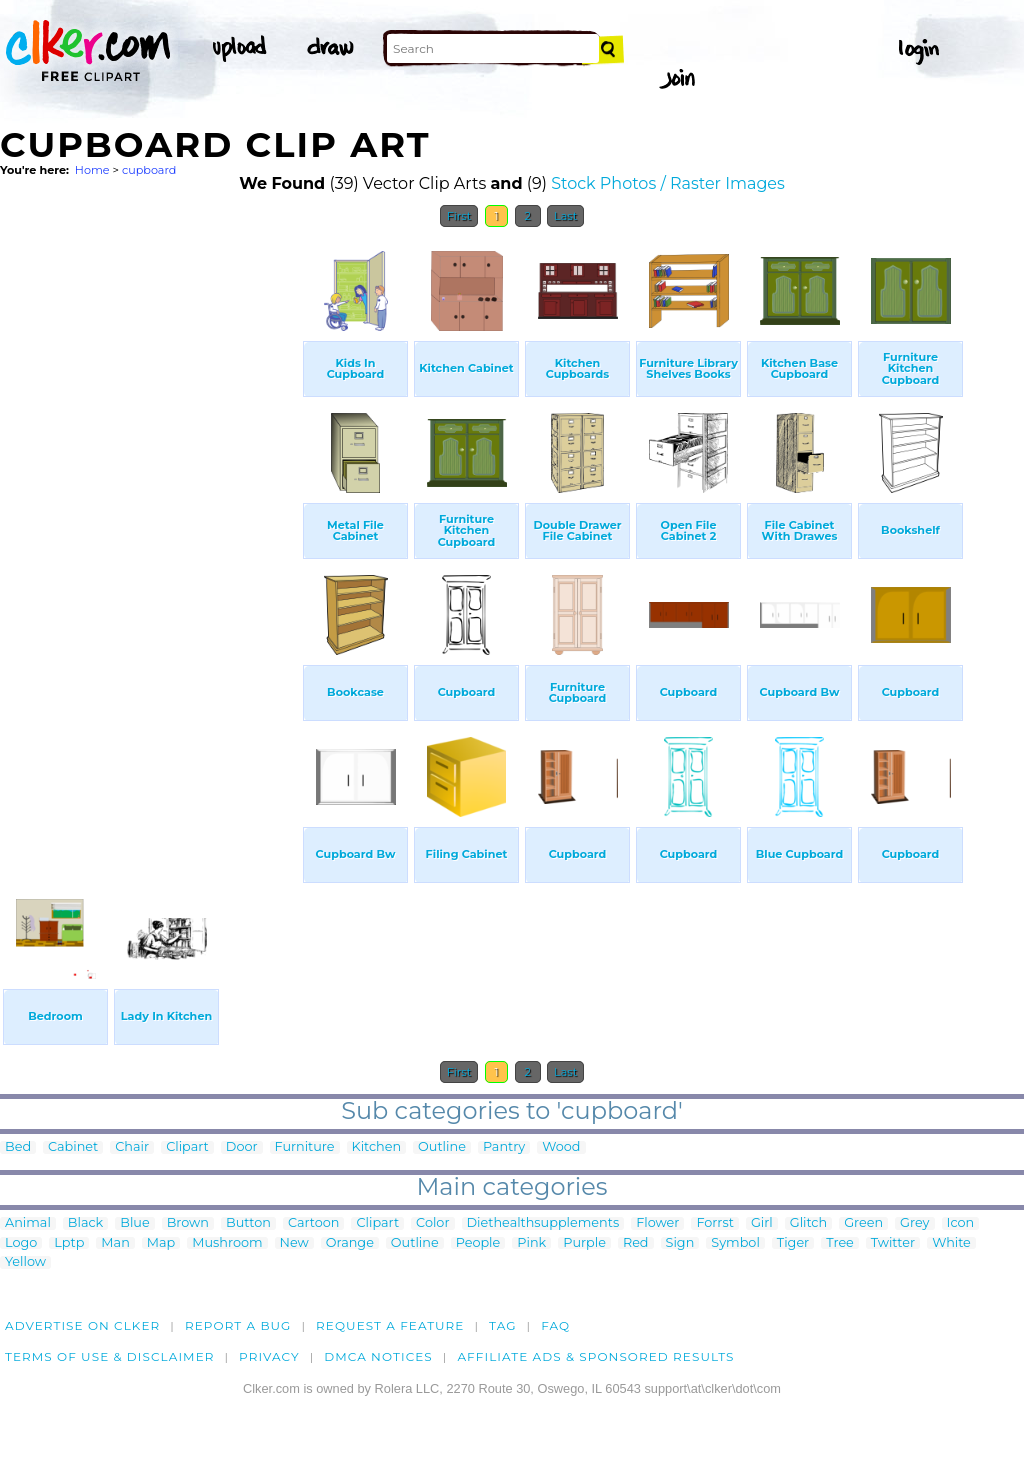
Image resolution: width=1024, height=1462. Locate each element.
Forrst (714, 1223)
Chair (132, 1147)
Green (863, 1223)
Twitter (893, 1243)
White (951, 1243)
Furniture (305, 1147)
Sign (680, 1243)
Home (92, 170)
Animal (28, 1223)
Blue (134, 1223)
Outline (442, 1147)
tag (502, 1325)
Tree (840, 1243)
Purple (584, 1243)
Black (85, 1223)
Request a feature (390, 1325)
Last (565, 216)
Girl (762, 1223)
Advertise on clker (82, 1325)
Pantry (504, 1147)
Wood (561, 1147)
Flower (657, 1223)
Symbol (735, 1243)
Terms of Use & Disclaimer (110, 1356)
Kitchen (377, 1147)
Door (242, 1147)
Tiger (793, 1243)
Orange (350, 1243)
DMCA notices (378, 1356)
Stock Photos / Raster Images (668, 183)
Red (636, 1243)
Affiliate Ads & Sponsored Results (595, 1356)
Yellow (25, 1262)
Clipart (187, 1147)
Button (248, 1223)
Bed (18, 1147)
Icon (961, 1223)
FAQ (555, 1325)
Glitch (808, 1223)
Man (115, 1243)
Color (432, 1223)
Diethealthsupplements (543, 1223)
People (478, 1243)
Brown (188, 1223)
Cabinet (73, 1147)
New (294, 1243)
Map (161, 1243)
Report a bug (238, 1325)
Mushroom (227, 1243)
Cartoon (314, 1223)
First (459, 216)
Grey (914, 1223)
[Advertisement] (150, 538)
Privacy (269, 1356)
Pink (531, 1243)
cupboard (149, 170)
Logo (21, 1243)
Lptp (69, 1243)
